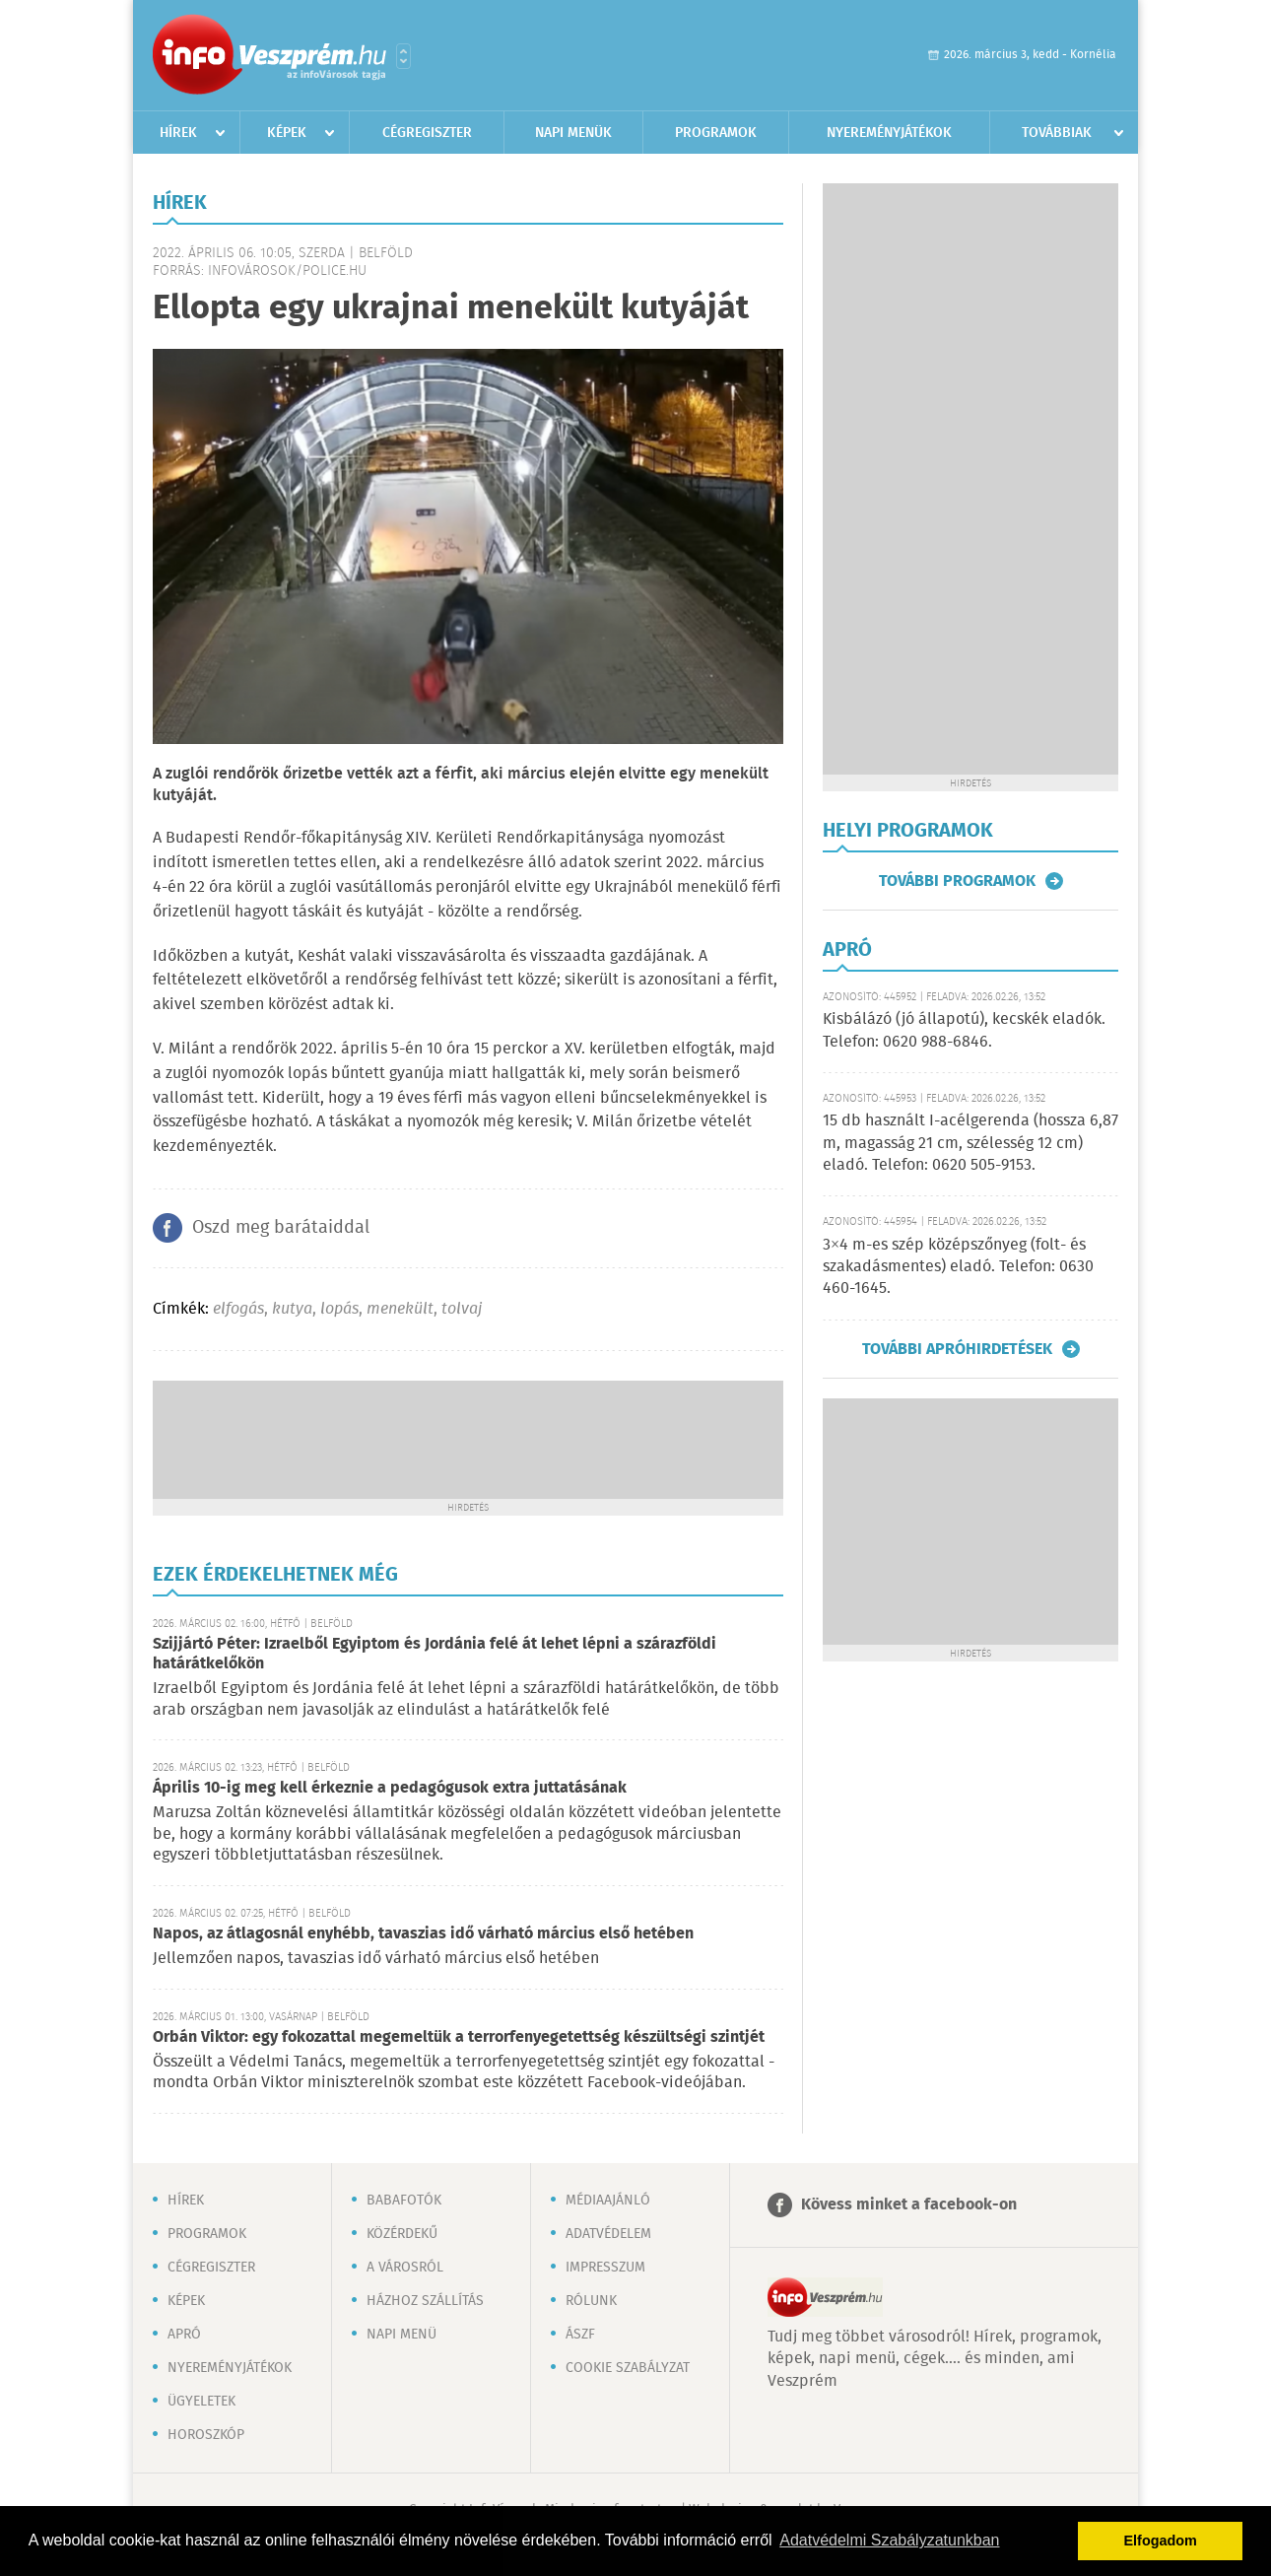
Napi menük (573, 133)
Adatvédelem (608, 2234)
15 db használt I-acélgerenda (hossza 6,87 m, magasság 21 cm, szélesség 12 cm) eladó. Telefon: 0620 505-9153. (970, 1143)
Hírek (178, 133)
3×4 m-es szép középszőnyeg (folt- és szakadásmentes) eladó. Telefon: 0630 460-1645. (958, 1267)
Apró (184, 2334)
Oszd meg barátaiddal (280, 1228)
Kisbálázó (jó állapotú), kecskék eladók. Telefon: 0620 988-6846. (964, 1030)
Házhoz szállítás (425, 2301)
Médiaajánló (608, 2200)
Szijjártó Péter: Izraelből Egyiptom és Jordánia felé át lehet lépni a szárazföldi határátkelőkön (434, 1654)
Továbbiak (1057, 133)
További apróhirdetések (957, 1349)
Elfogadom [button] (1160, 2540)
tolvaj (461, 1309)
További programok (957, 881)
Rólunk (591, 2301)
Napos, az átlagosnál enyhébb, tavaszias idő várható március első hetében (423, 1934)
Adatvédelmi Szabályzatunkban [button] (889, 2540)
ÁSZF (580, 2334)
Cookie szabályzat (628, 2368)
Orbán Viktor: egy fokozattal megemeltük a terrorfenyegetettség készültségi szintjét (459, 2037)
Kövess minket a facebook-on (909, 2205)
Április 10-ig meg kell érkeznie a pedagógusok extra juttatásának (390, 1788)
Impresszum (605, 2267)
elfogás (238, 1309)
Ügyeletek (201, 2401)
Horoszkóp (205, 2435)
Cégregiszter (427, 133)
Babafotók (404, 2200)
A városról (405, 2267)
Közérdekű (402, 2234)
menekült (400, 1309)
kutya (292, 1309)
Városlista (403, 56)
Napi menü (401, 2334)
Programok (716, 133)
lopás (339, 1309)
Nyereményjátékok (889, 133)
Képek (286, 133)
